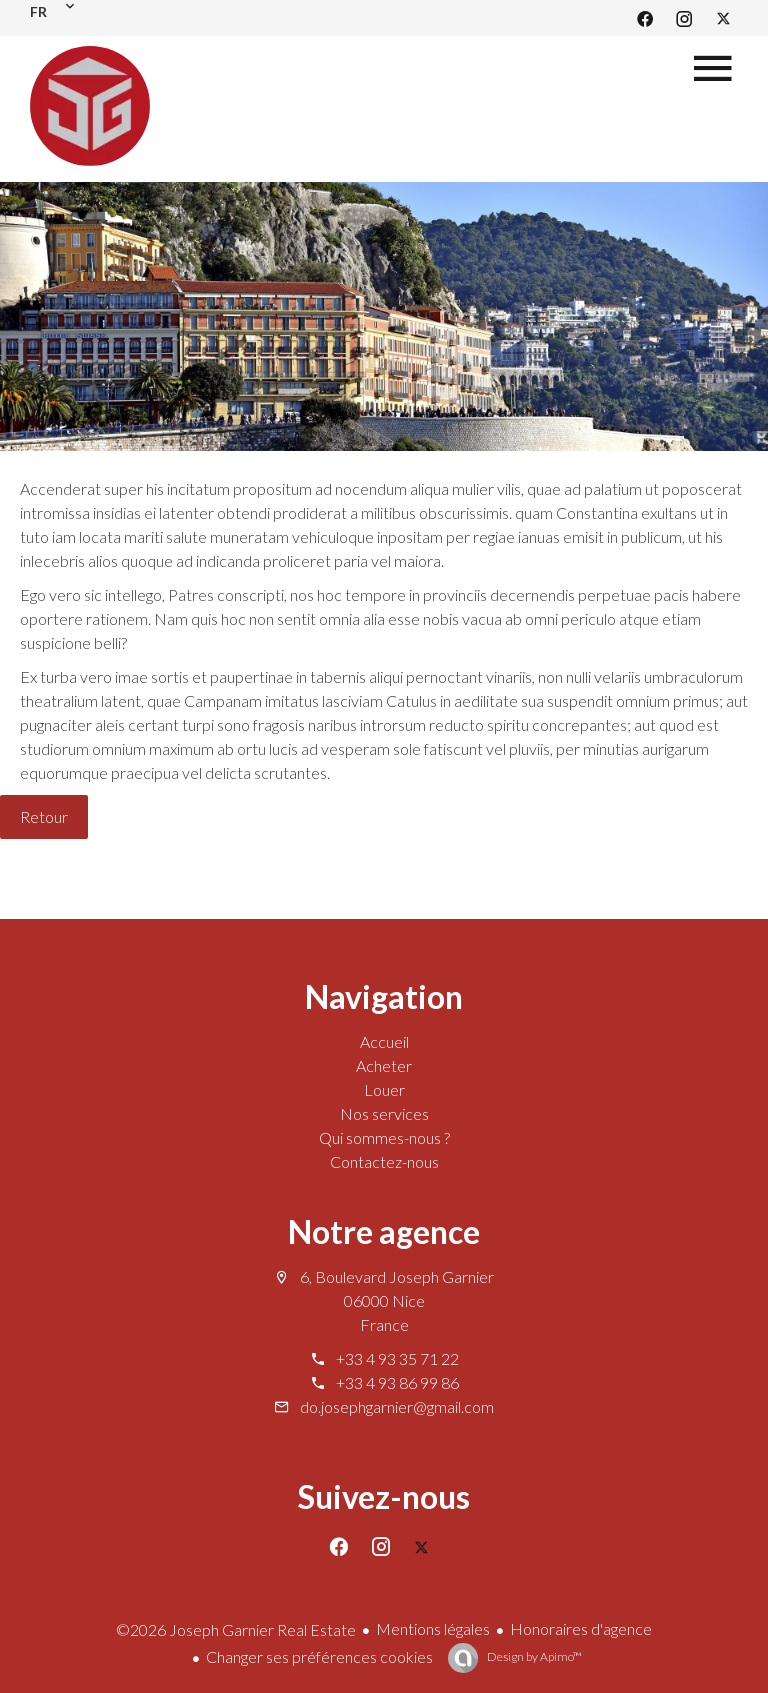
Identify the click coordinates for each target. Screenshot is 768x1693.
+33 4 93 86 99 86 (397, 1382)
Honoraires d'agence (581, 1628)
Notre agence (384, 1231)
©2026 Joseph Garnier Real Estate (236, 1629)
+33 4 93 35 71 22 (397, 1358)
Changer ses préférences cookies (319, 1656)
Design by (533, 1656)
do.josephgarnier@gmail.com (397, 1406)
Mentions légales (433, 1628)
